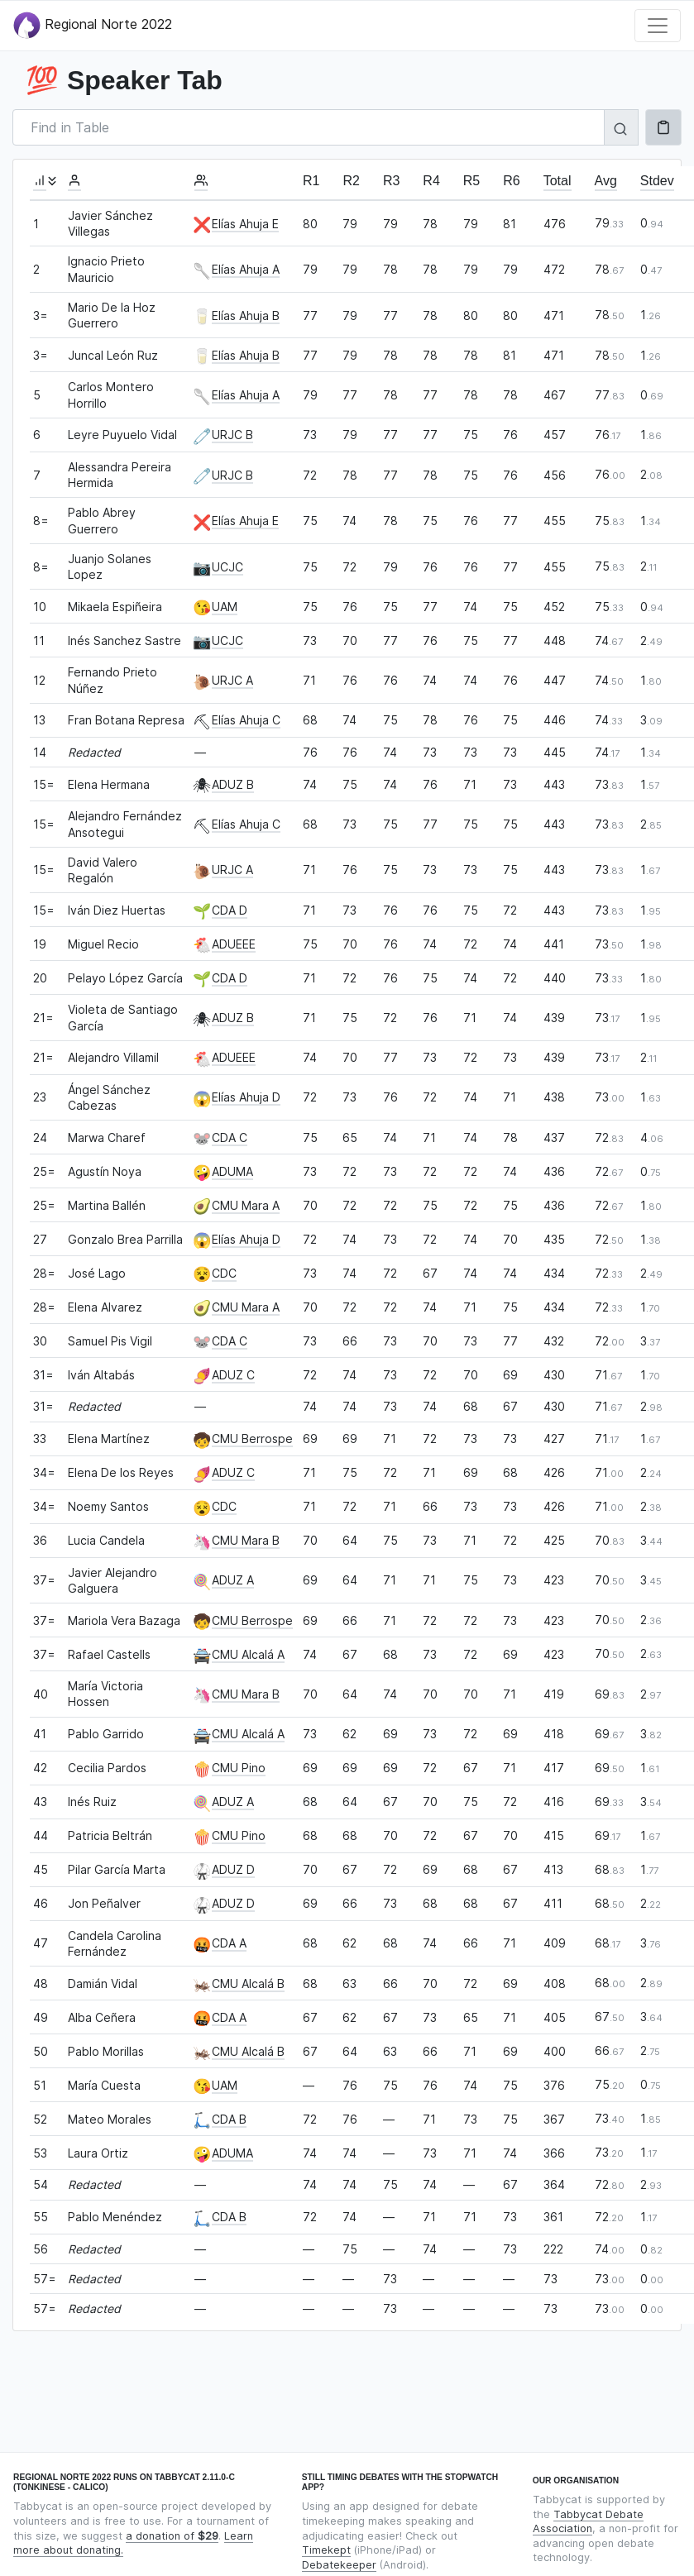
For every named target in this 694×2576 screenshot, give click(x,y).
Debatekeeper (339, 2565)
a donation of (172, 2536)
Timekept (326, 2550)
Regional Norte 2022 (92, 25)
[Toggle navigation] (657, 25)
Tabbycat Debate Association (588, 2521)
